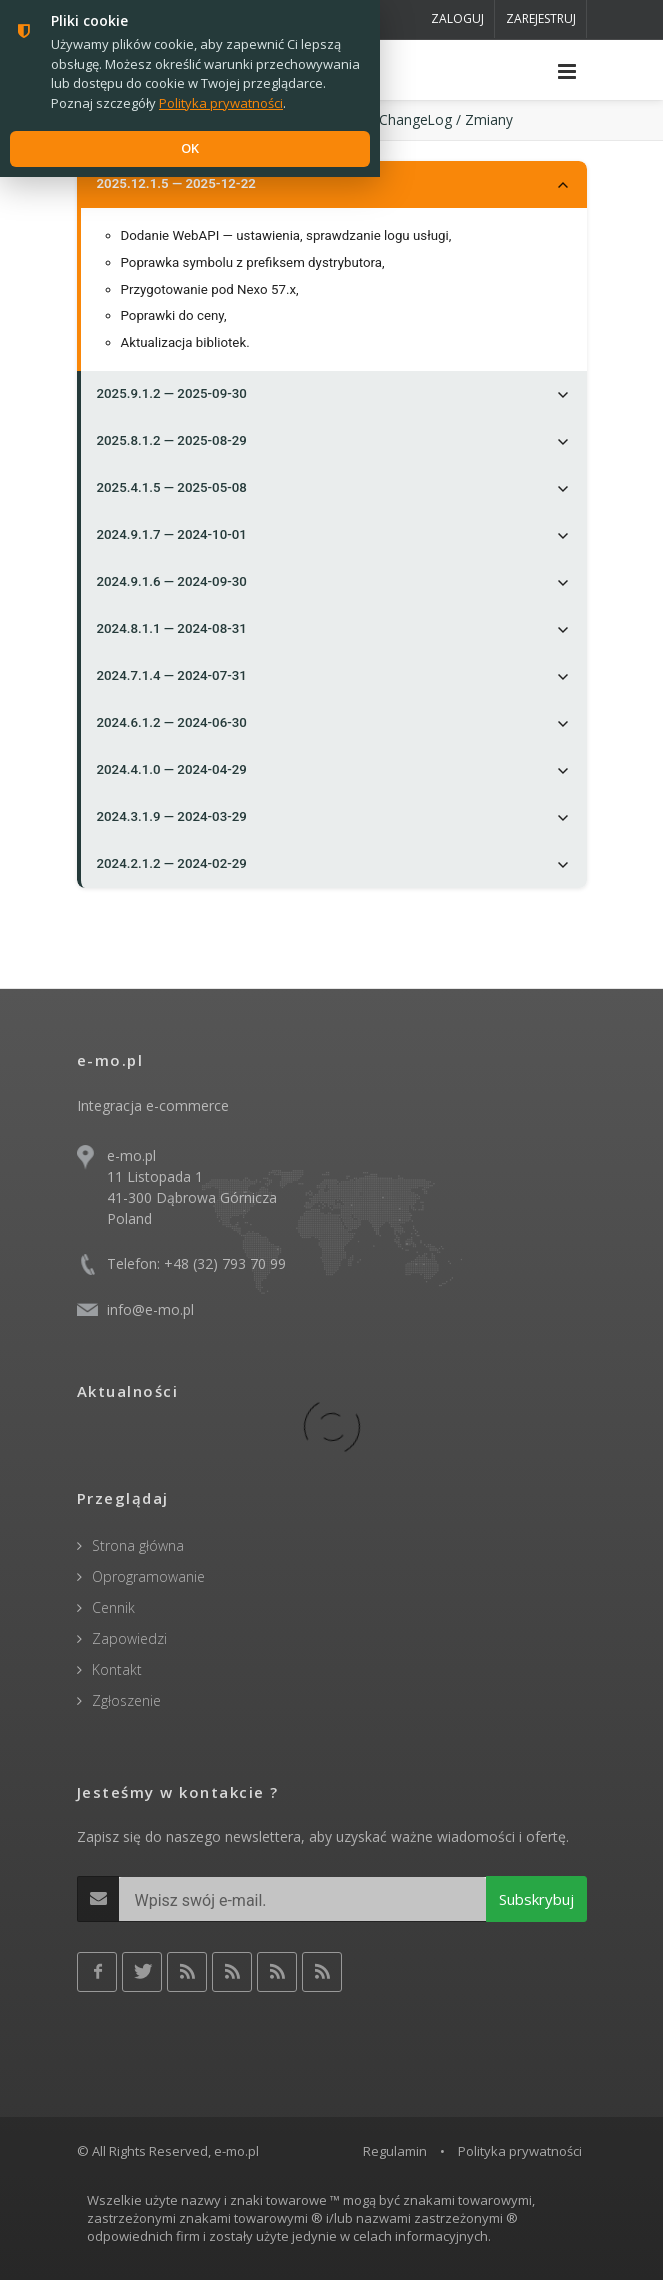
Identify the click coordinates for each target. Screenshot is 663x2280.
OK (190, 148)
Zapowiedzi (129, 1638)
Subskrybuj (536, 1899)
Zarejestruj (541, 18)
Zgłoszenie (126, 1700)
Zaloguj (457, 18)
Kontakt (117, 1669)
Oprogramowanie (148, 1576)
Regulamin (395, 2151)
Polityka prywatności (520, 2151)
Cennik (113, 1607)
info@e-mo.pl (150, 1309)
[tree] (332, 524)
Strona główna (138, 1545)
